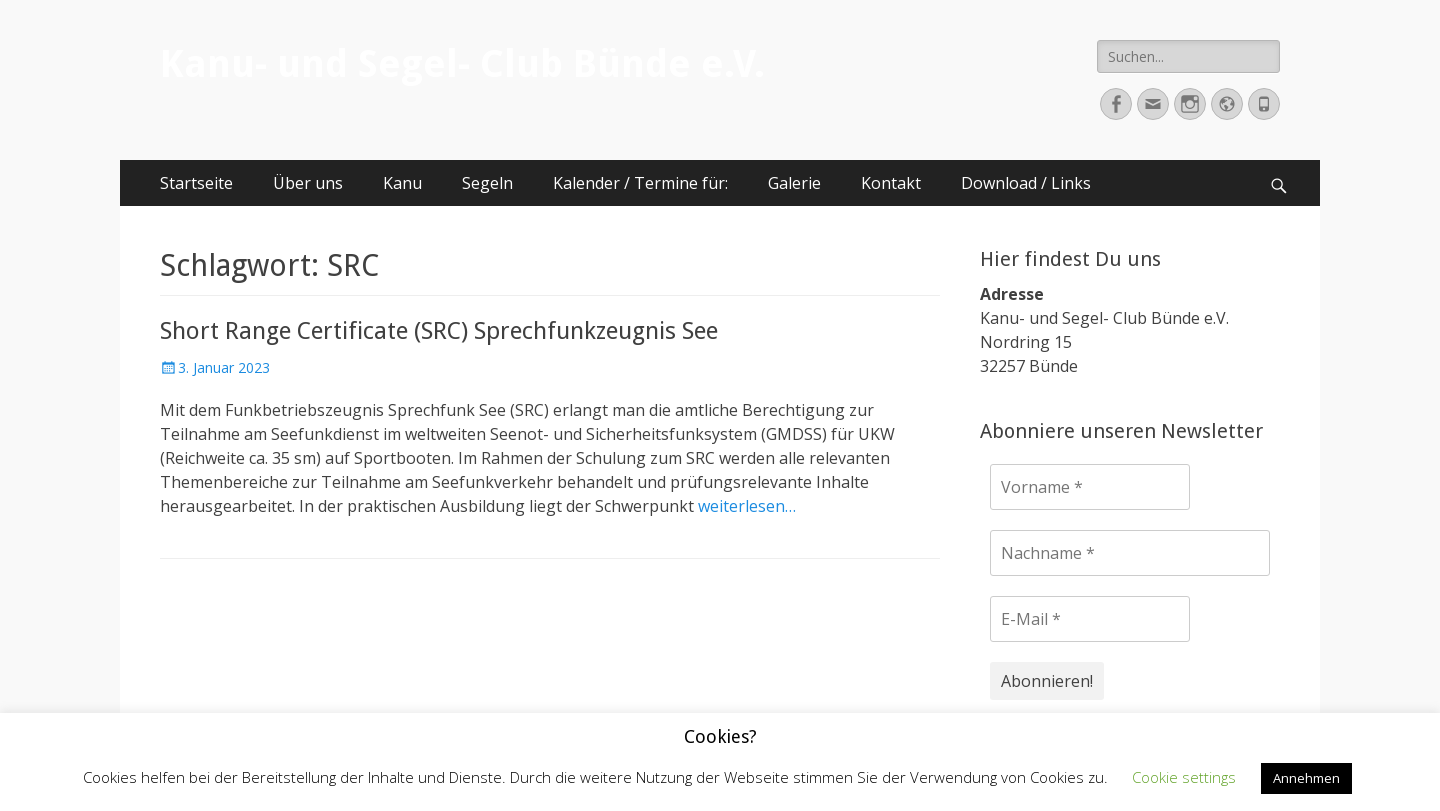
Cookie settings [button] (1184, 777)
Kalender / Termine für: (640, 183)
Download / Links (1026, 183)
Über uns (308, 183)
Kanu (402, 183)
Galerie (794, 183)
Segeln (487, 183)
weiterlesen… (747, 506)
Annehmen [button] (1306, 778)
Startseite (196, 183)
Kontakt (891, 183)
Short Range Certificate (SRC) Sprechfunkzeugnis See (439, 331)
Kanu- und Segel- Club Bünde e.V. (462, 64)
